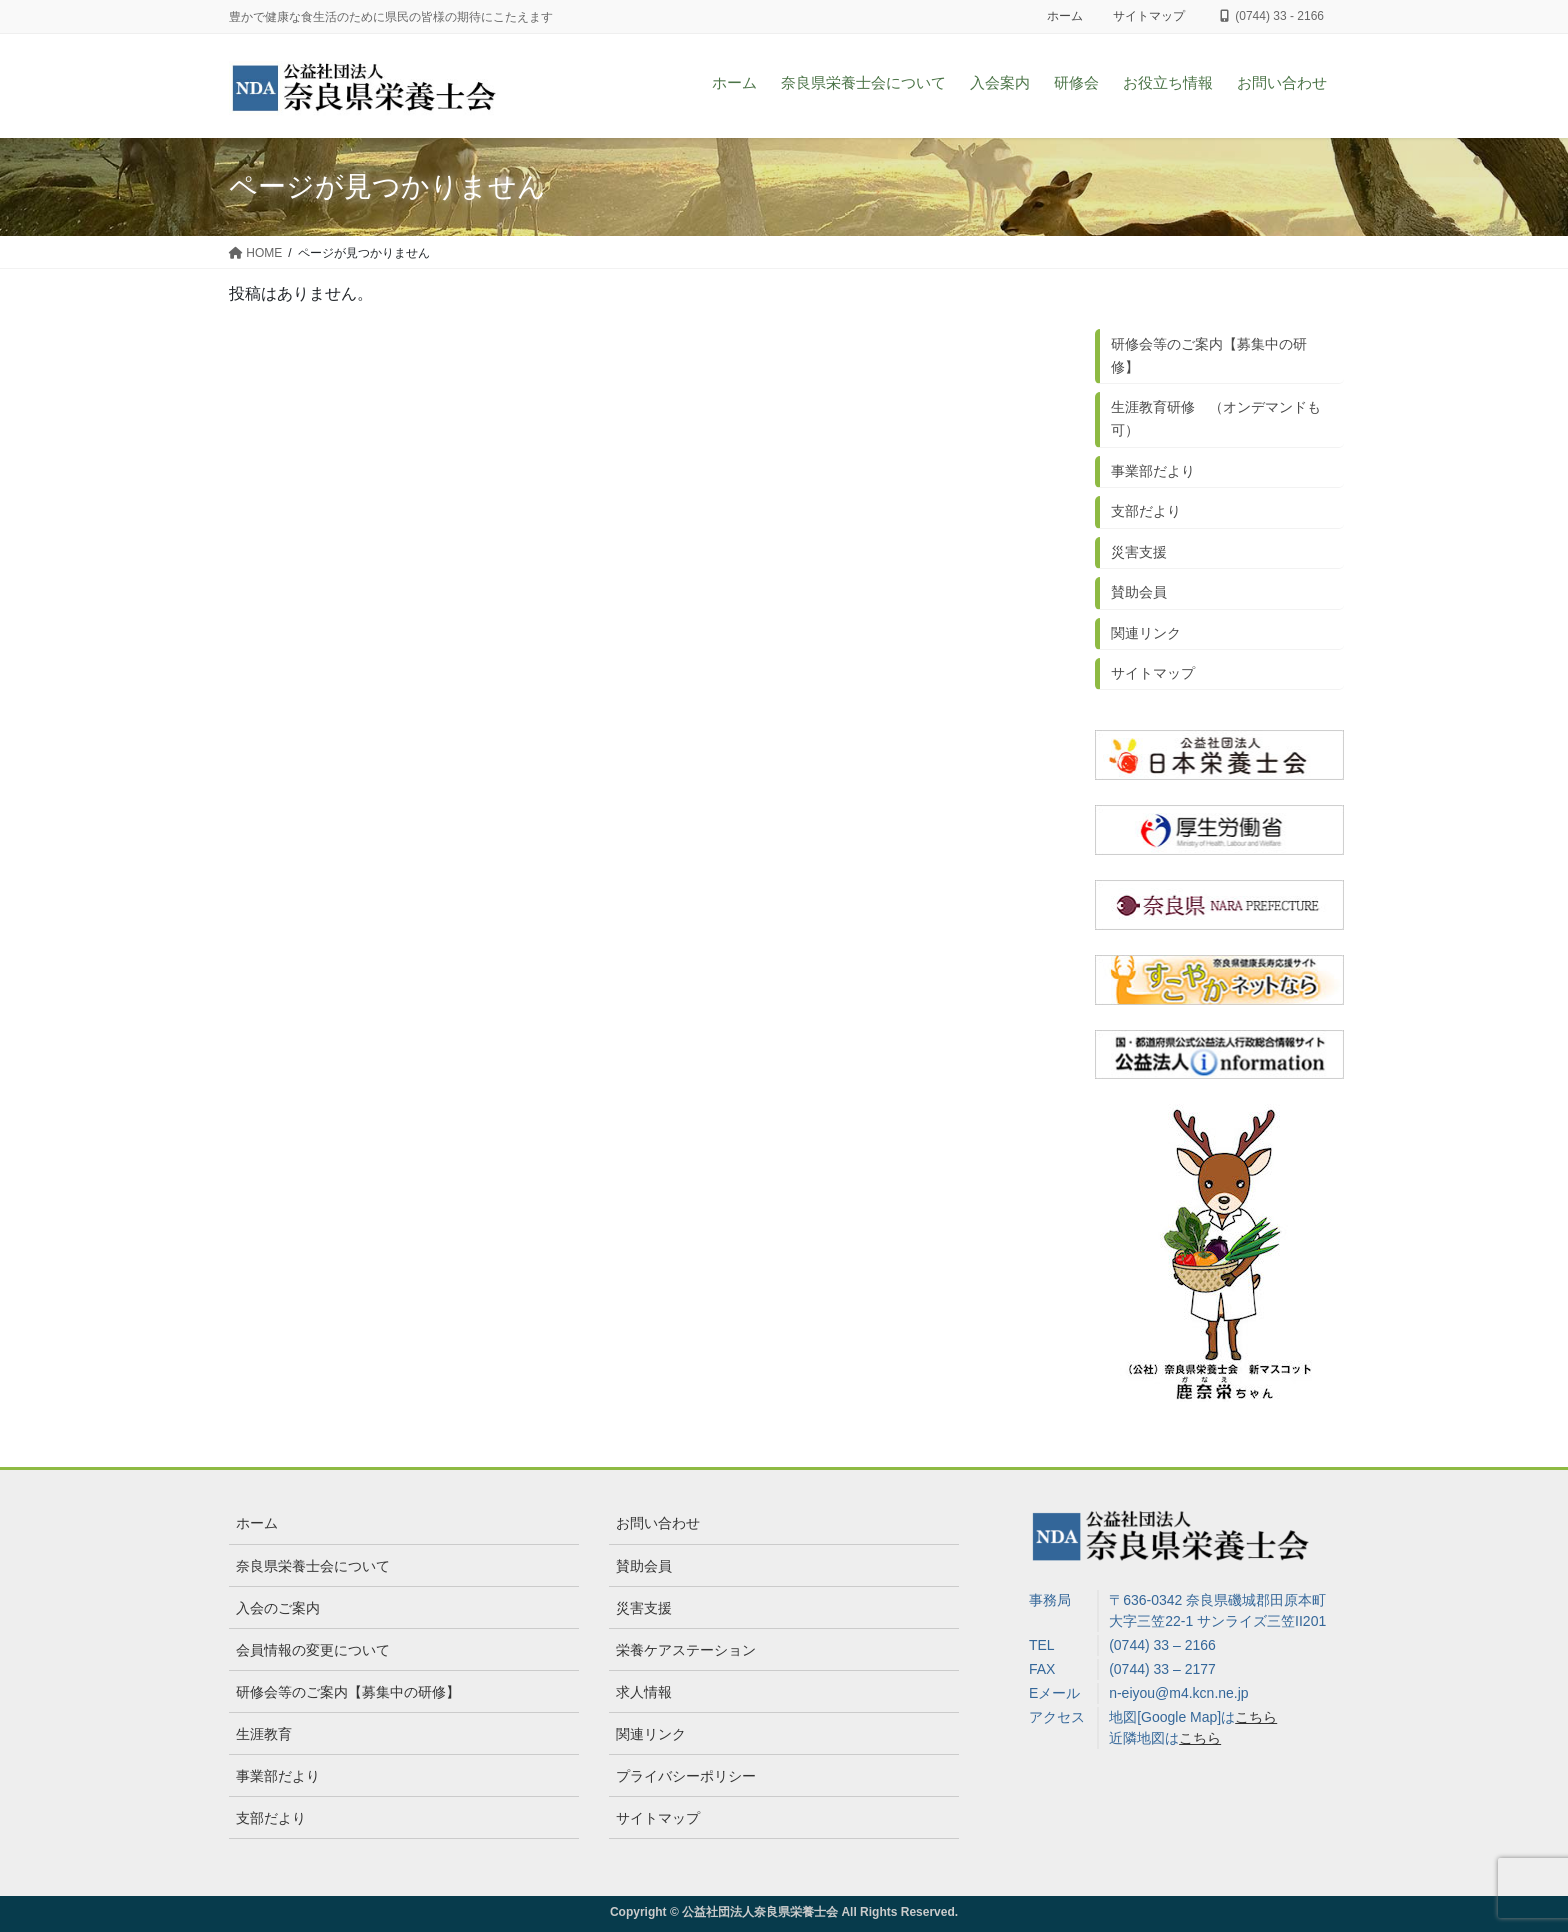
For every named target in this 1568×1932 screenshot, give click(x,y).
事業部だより (1153, 471)
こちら (1256, 1717)
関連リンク (1146, 633)
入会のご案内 (278, 1608)
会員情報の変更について (313, 1650)
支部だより (1146, 511)
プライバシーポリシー (686, 1776)
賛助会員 (1139, 592)
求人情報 (644, 1692)
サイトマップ (1149, 16)
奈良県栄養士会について (313, 1566)
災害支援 (1139, 552)
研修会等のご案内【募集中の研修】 (1209, 355)
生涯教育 (264, 1734)
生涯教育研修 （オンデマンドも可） (1216, 418)
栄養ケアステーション (686, 1650)
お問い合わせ (658, 1523)
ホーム (1065, 16)
